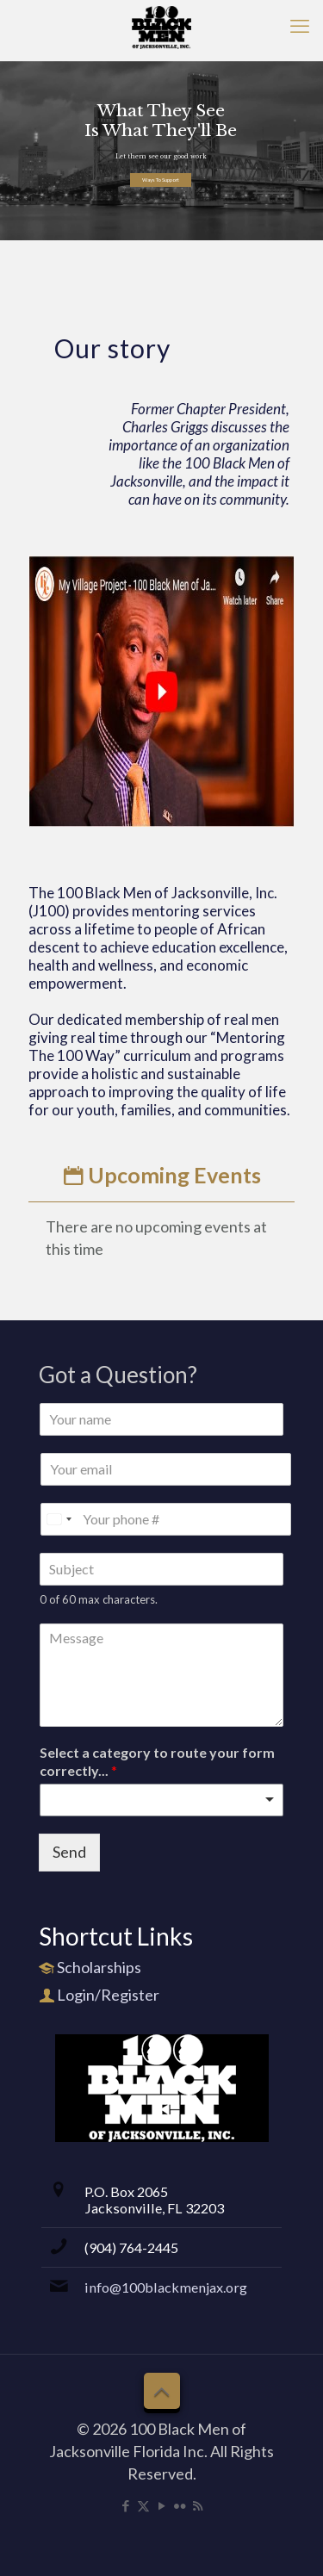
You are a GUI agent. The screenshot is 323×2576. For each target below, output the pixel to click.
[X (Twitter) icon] (143, 2505)
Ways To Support (160, 180)
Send (69, 1851)
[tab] (161, 1175)
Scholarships (99, 1967)
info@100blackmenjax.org (165, 2287)
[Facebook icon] (125, 2505)
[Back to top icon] (162, 2391)
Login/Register (108, 1994)
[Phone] (165, 1519)
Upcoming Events (162, 1175)
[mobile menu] (299, 25)
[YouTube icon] (161, 2505)
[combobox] (161, 1800)
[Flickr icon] (179, 2505)
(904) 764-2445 (131, 2247)
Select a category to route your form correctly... (157, 1761)
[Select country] (58, 1519)
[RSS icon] (197, 2505)
